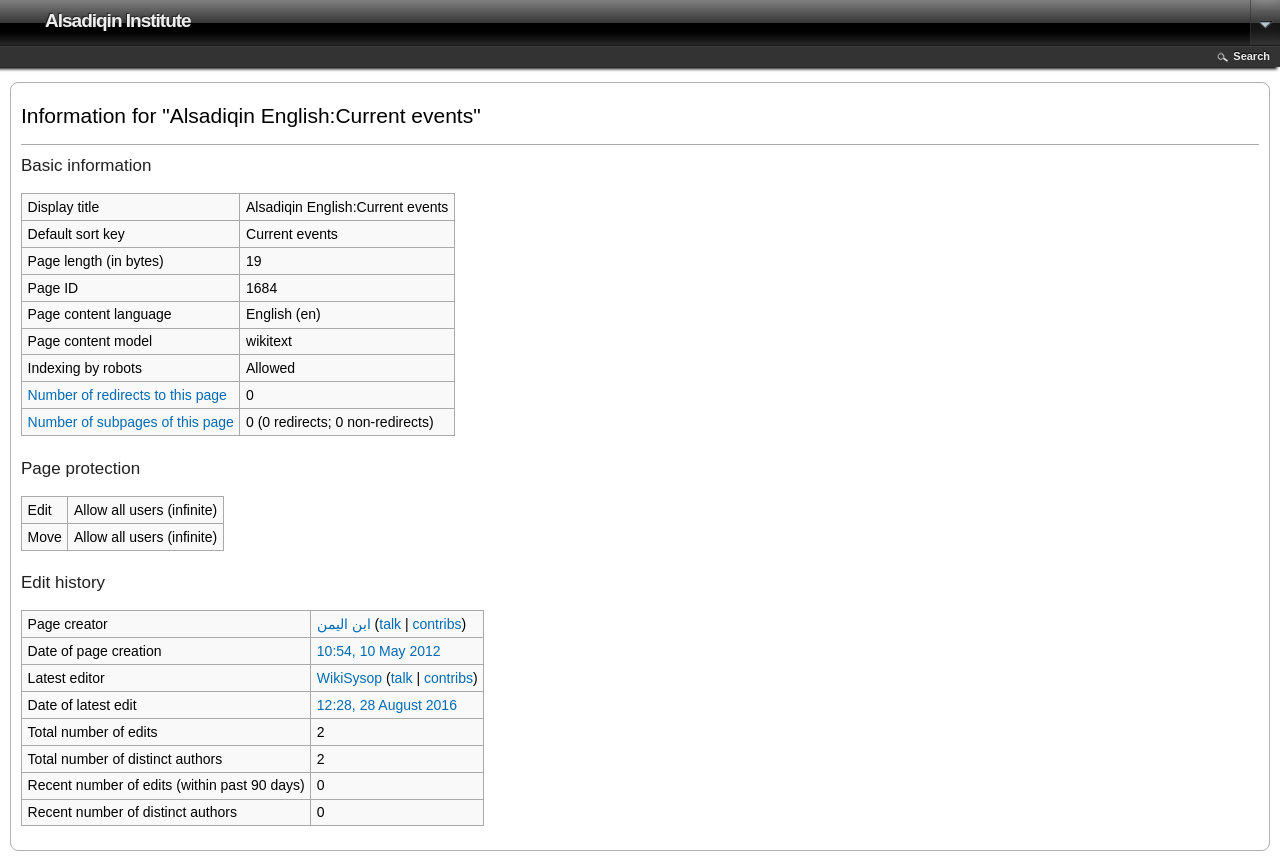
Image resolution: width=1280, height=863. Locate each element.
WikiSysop (349, 678)
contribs (436, 624)
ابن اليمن (344, 624)
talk (390, 624)
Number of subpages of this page (131, 422)
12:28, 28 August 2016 (387, 705)
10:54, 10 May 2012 (379, 651)
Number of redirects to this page (127, 395)
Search (1251, 56)
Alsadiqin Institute (118, 20)
